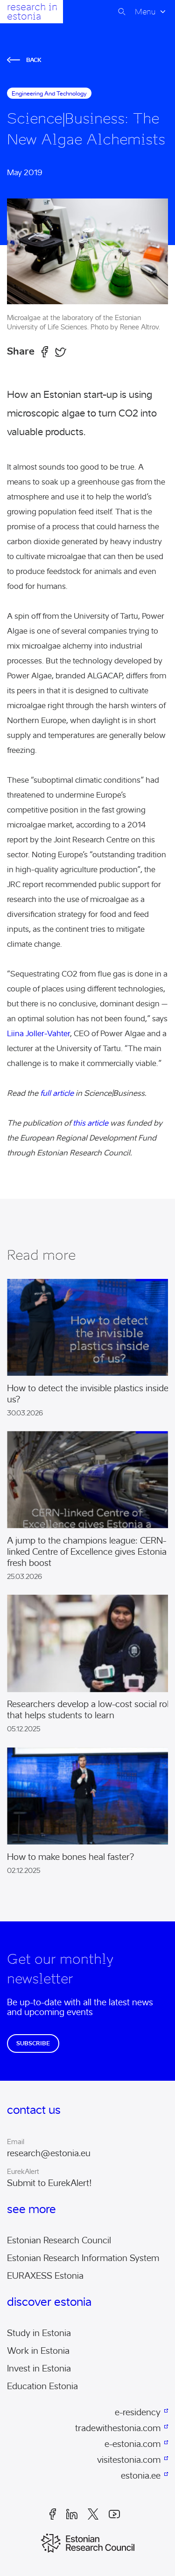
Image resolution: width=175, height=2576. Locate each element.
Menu (145, 11)
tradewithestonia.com (118, 2428)
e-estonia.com (133, 2444)
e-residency (138, 2412)
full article (57, 1093)
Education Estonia (42, 2386)
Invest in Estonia (39, 2369)
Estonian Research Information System (83, 2258)
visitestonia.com (129, 2460)
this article (90, 1123)
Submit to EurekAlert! (49, 2183)
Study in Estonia (39, 2333)
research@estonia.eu (49, 2153)
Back (24, 59)
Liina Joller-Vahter (38, 1033)
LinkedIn (71, 2514)
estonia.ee (141, 2476)
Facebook (52, 2514)
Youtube (114, 2514)
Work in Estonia (38, 2351)
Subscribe (33, 2043)
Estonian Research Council (59, 2240)
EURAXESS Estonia (45, 2276)
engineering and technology (49, 93)
